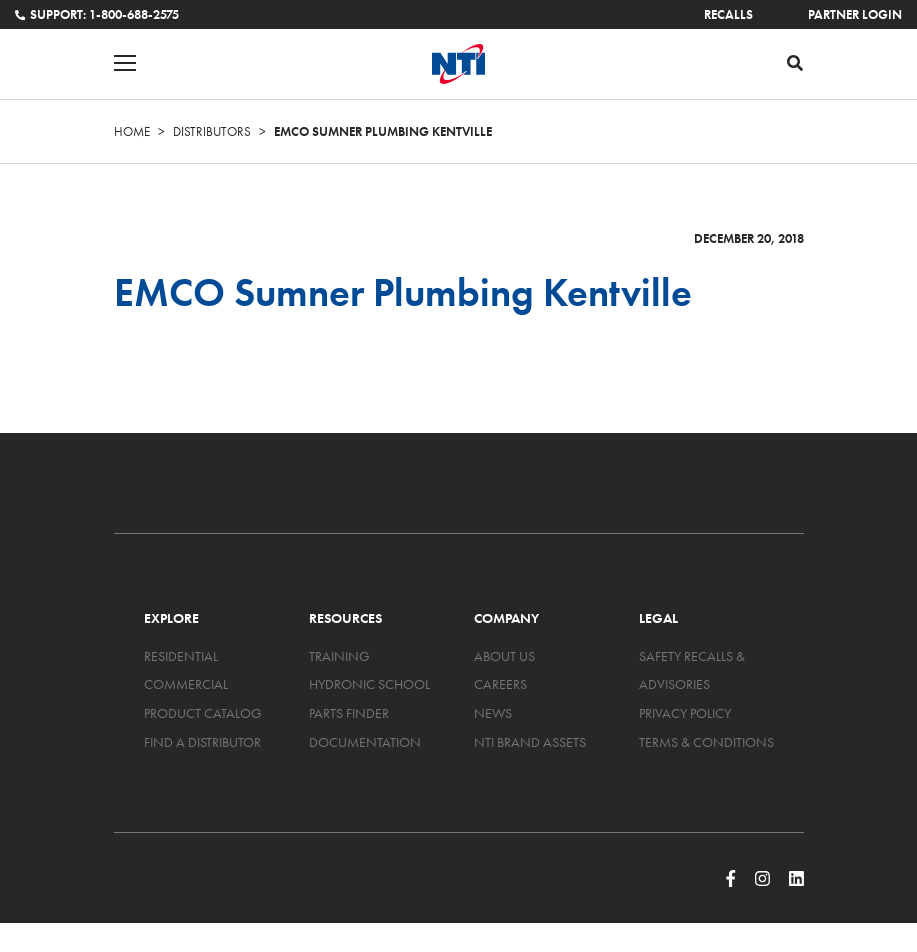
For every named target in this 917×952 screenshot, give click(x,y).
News (493, 713)
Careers (500, 684)
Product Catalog (203, 713)
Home (132, 131)
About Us (504, 656)
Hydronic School (369, 684)
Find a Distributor (202, 742)
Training (339, 656)
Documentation (365, 742)
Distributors (212, 131)
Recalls (728, 14)
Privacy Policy (685, 713)
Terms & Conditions (706, 742)
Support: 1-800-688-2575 (97, 14)
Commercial (186, 684)
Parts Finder (349, 713)
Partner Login (855, 14)
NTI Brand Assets (530, 742)
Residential (181, 656)
